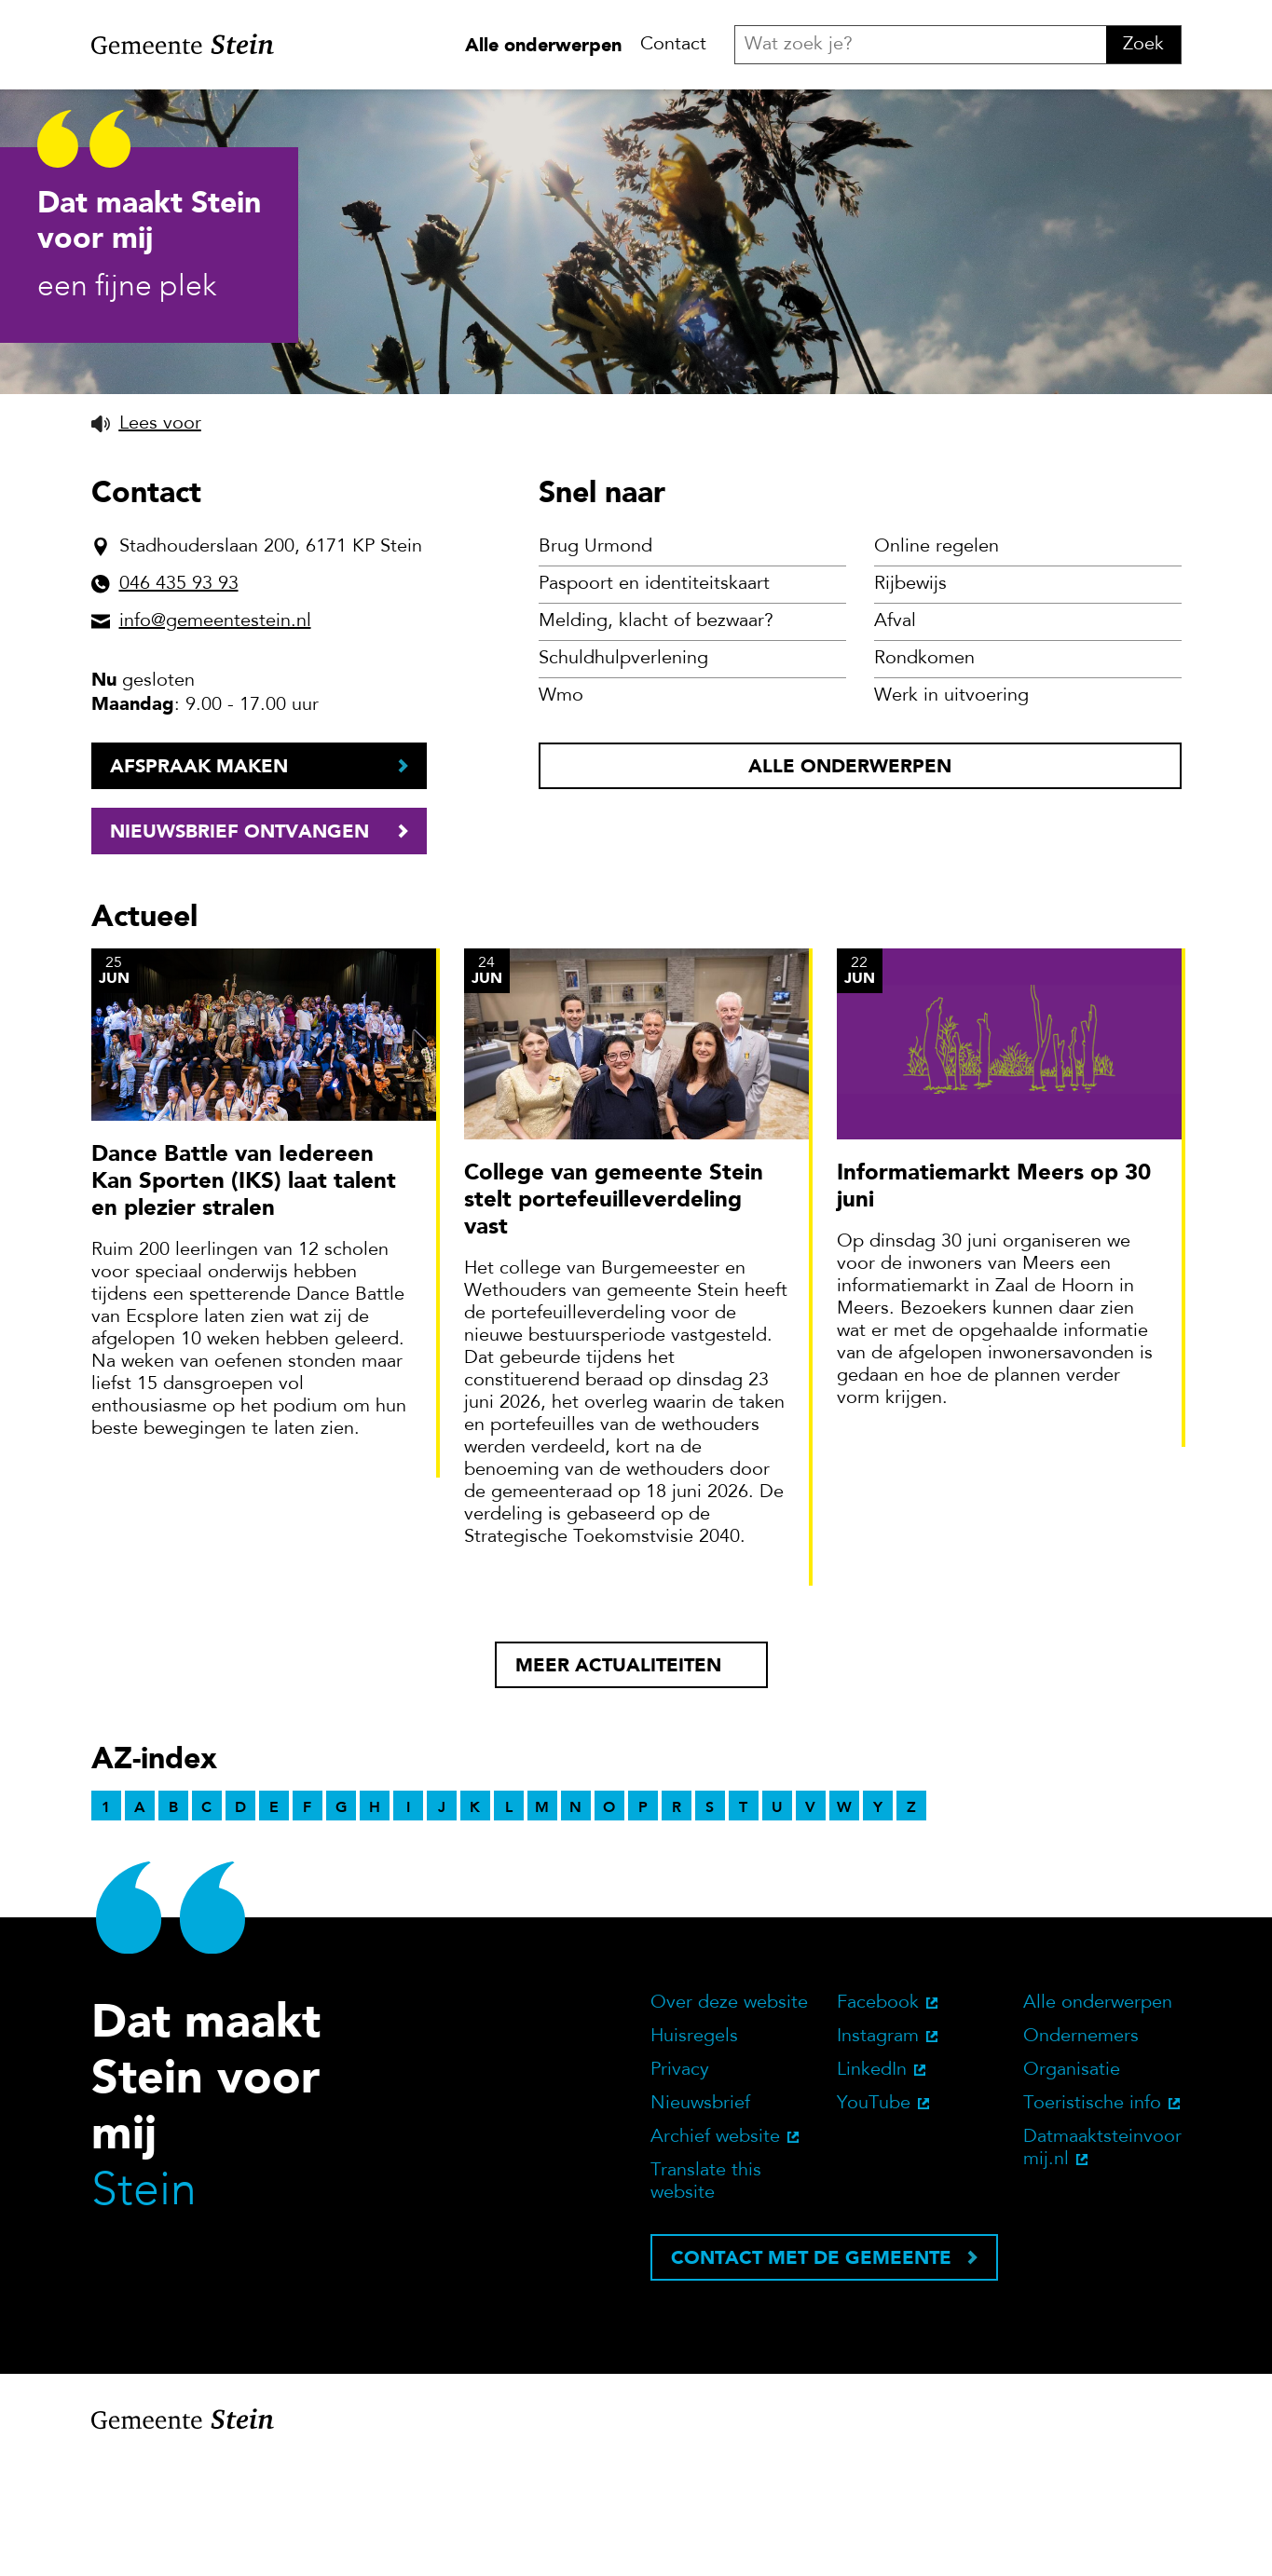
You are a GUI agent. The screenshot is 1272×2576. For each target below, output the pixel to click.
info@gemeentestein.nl (215, 737)
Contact (673, 44)
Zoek (1143, 44)
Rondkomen (924, 774)
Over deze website (729, 2118)
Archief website (715, 2252)
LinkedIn (872, 2185)
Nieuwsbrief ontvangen (239, 946)
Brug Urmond (595, 662)
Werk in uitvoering (951, 811)
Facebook (878, 2118)
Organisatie (1071, 2185)
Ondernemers (1081, 2152)
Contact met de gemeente (811, 2373)
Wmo (561, 811)
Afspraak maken (199, 881)
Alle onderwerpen (543, 45)
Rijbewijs (910, 699)
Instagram (878, 2152)
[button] (146, 538)
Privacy (679, 2185)
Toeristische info (1092, 2219)
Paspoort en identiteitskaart (654, 699)
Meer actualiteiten (618, 1780)
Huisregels (694, 2152)
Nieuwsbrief (700, 2219)
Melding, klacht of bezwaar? (656, 737)
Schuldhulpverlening (623, 774)
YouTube (873, 2219)
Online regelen (936, 662)
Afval (895, 737)
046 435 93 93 (179, 699)
